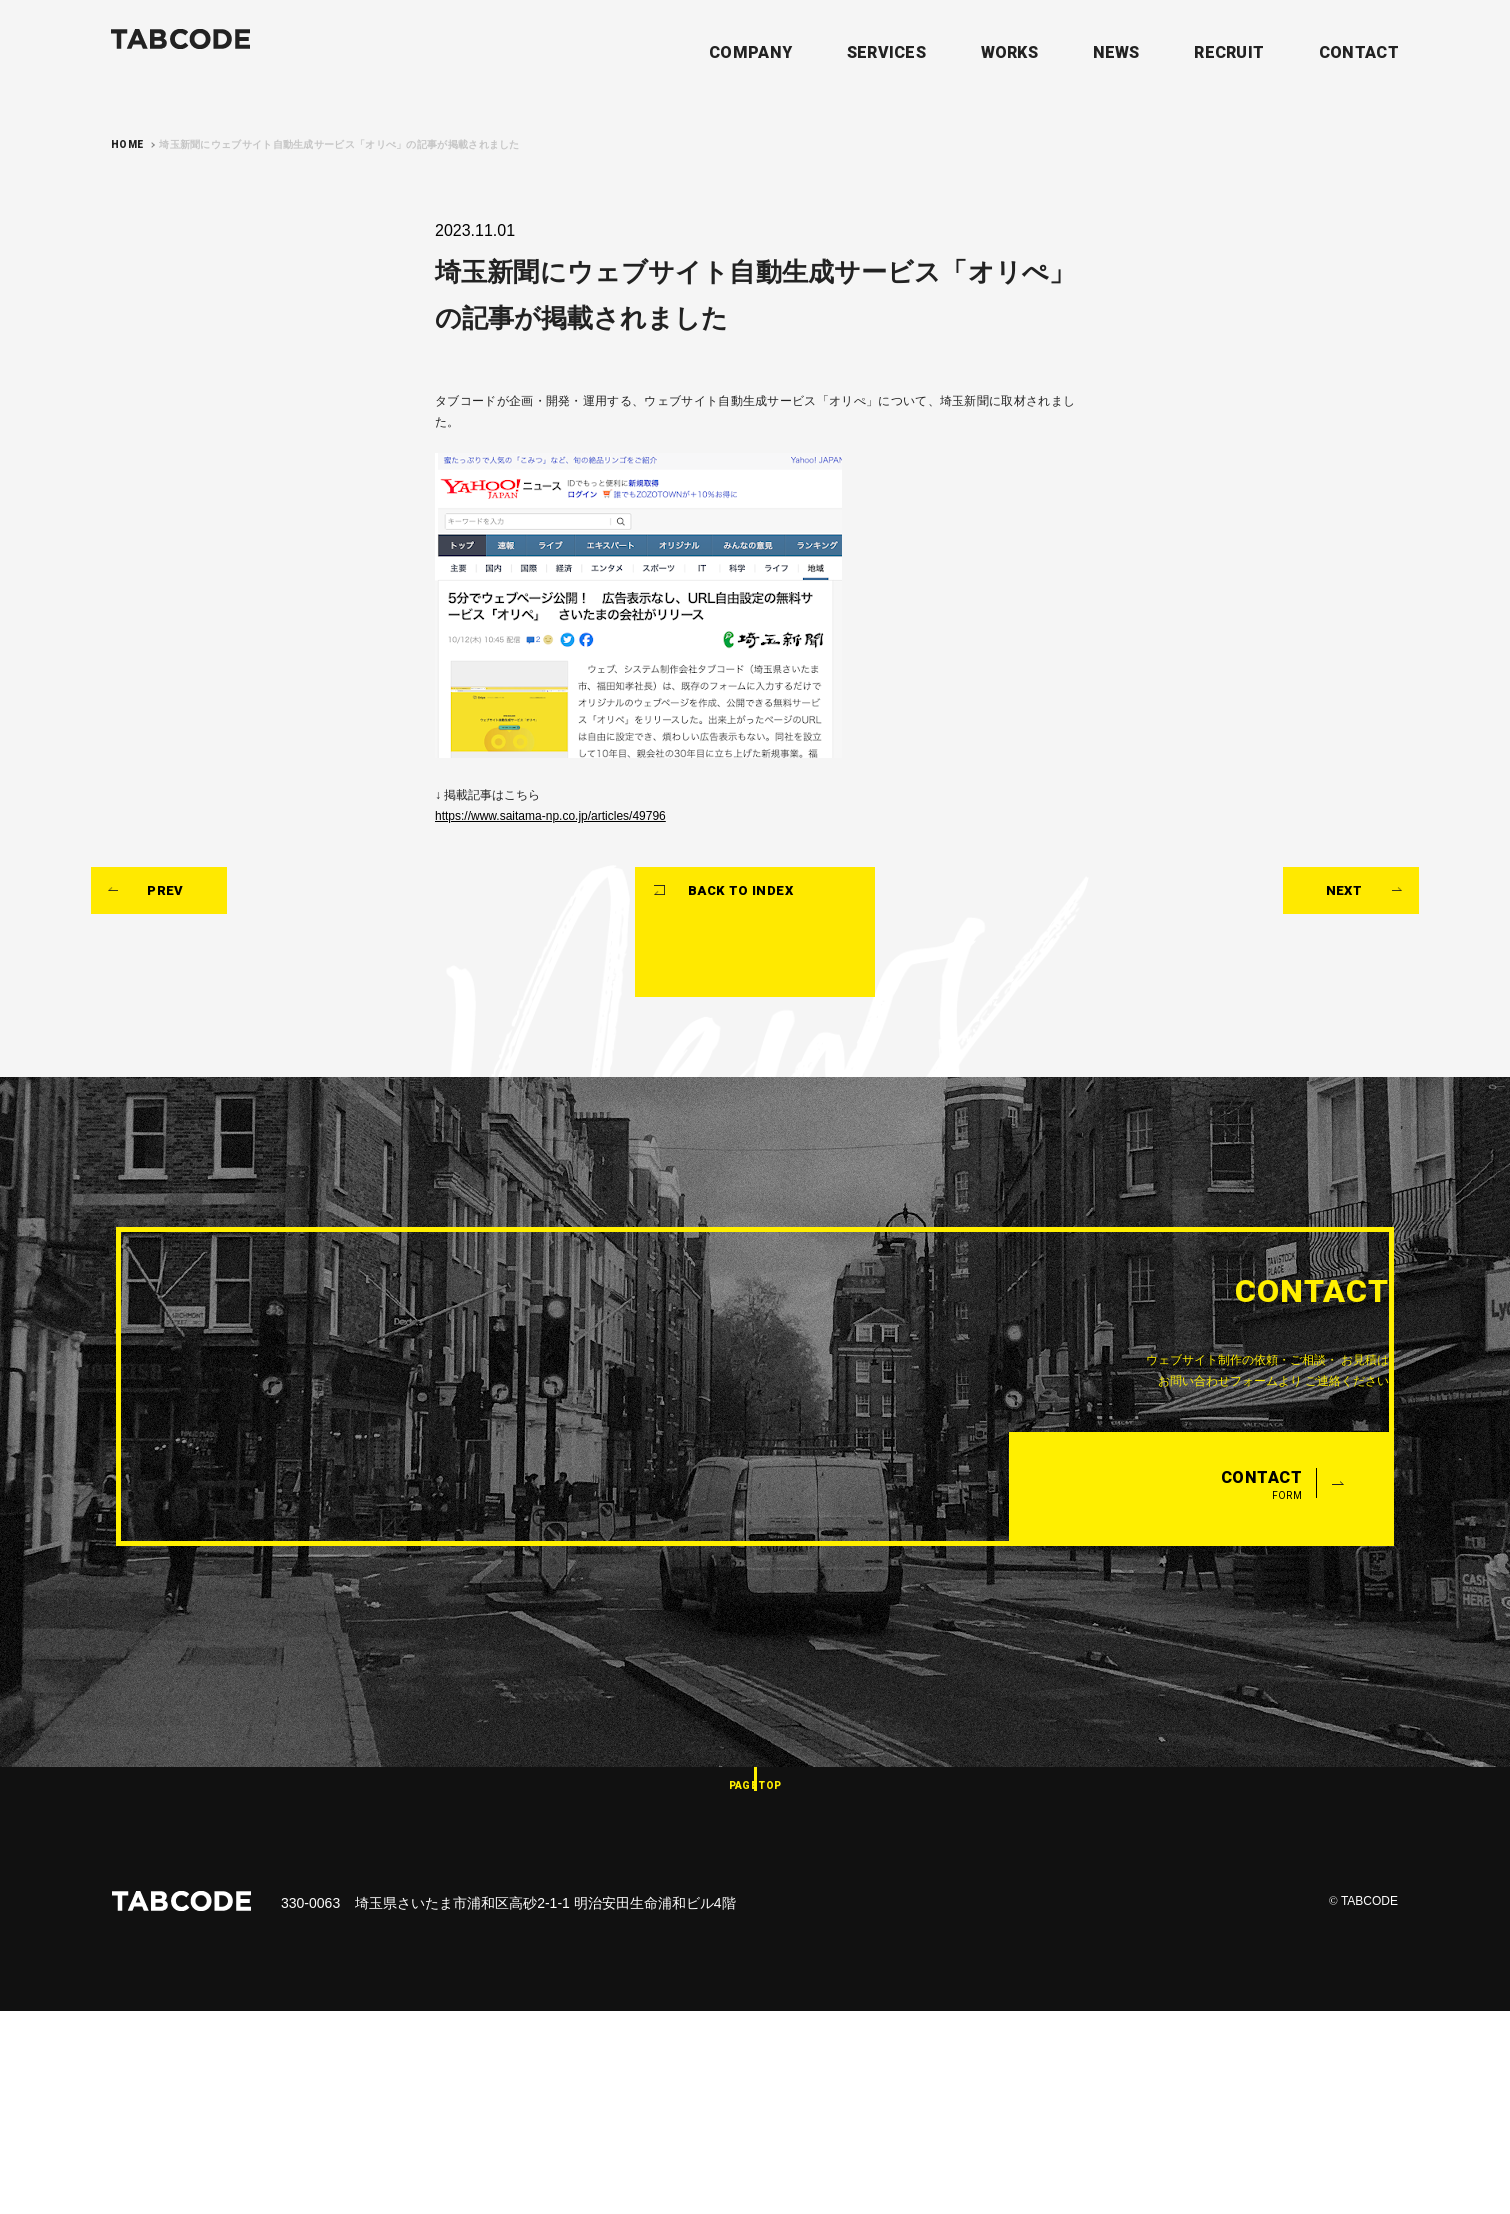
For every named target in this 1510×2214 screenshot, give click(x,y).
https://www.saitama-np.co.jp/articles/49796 (579, 913)
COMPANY (750, 51)
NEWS (1116, 51)
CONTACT (1359, 51)
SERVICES (886, 51)
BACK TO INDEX (767, 1058)
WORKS (1010, 51)
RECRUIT (1229, 51)
